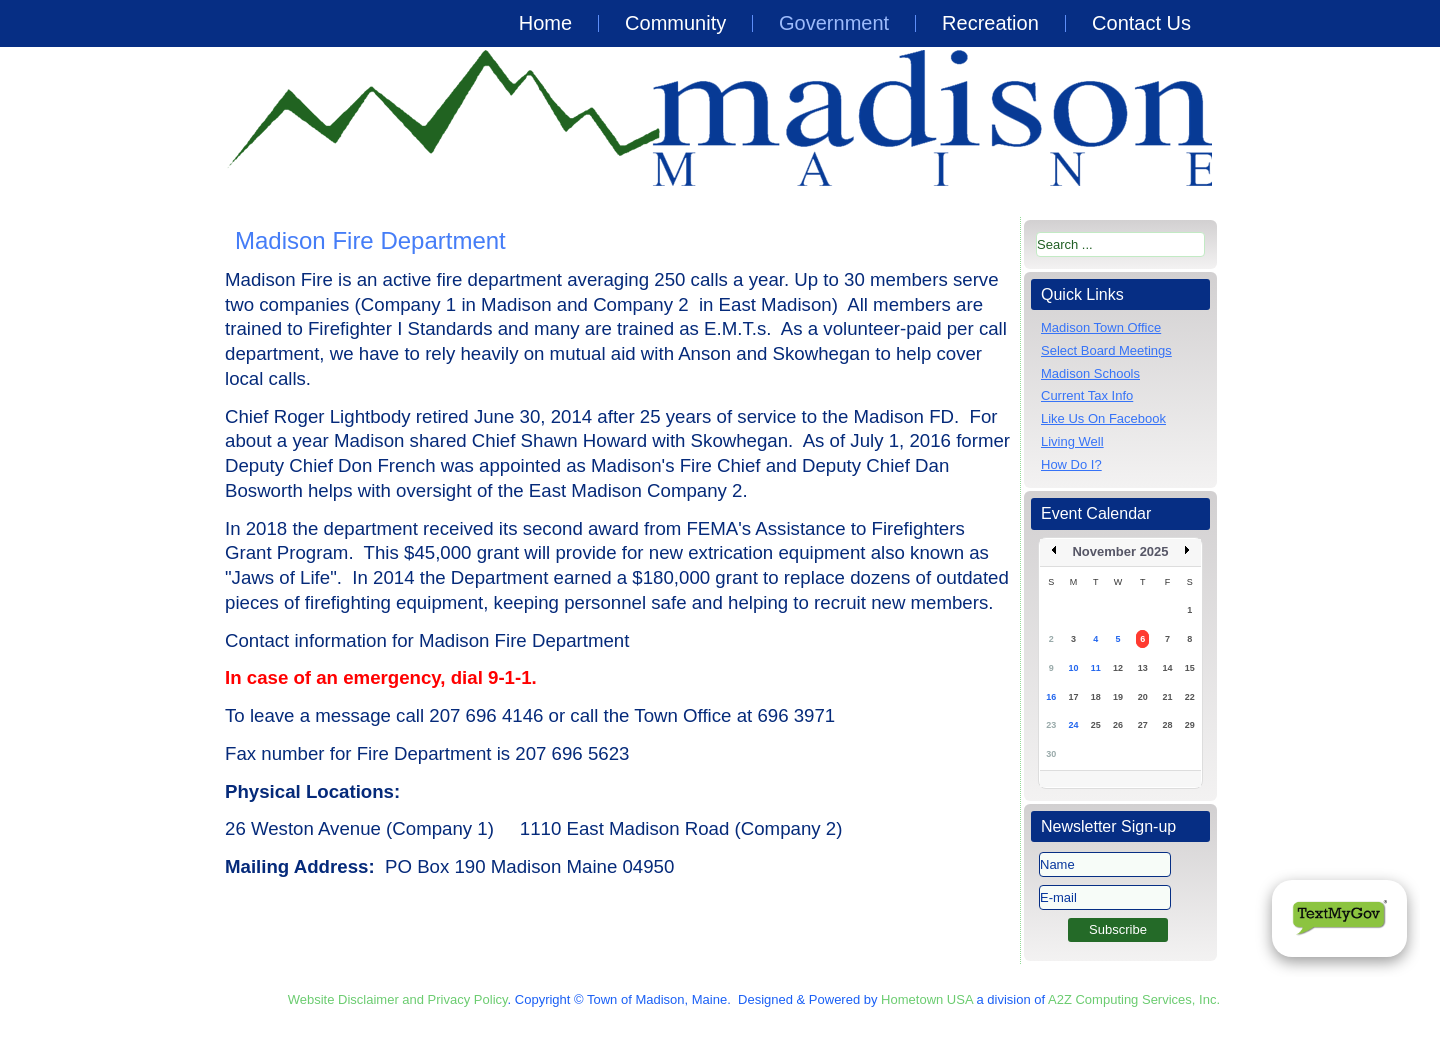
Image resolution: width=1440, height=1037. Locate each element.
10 (1073, 668)
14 (1167, 668)
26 (1118, 725)
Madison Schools (1090, 373)
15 (1190, 668)
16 (1051, 697)
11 (1096, 668)
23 (1051, 725)
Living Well (1072, 441)
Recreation (990, 23)
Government (834, 23)
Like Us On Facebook (1103, 418)
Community (675, 23)
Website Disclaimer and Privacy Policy (398, 999)
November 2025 (1120, 551)
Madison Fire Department (370, 240)
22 (1190, 697)
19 (1118, 697)
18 (1096, 697)
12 (1118, 668)
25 (1096, 725)
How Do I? (1071, 464)
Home (545, 23)
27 (1143, 725)
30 (1051, 754)
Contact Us (1141, 23)
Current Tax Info (1087, 395)
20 (1143, 697)
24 (1073, 725)
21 (1167, 697)
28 (1167, 725)
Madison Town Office (1101, 327)
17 (1073, 697)
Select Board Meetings (1106, 350)
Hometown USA (927, 999)
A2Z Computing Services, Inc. (1134, 999)
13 (1143, 668)
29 (1190, 725)
